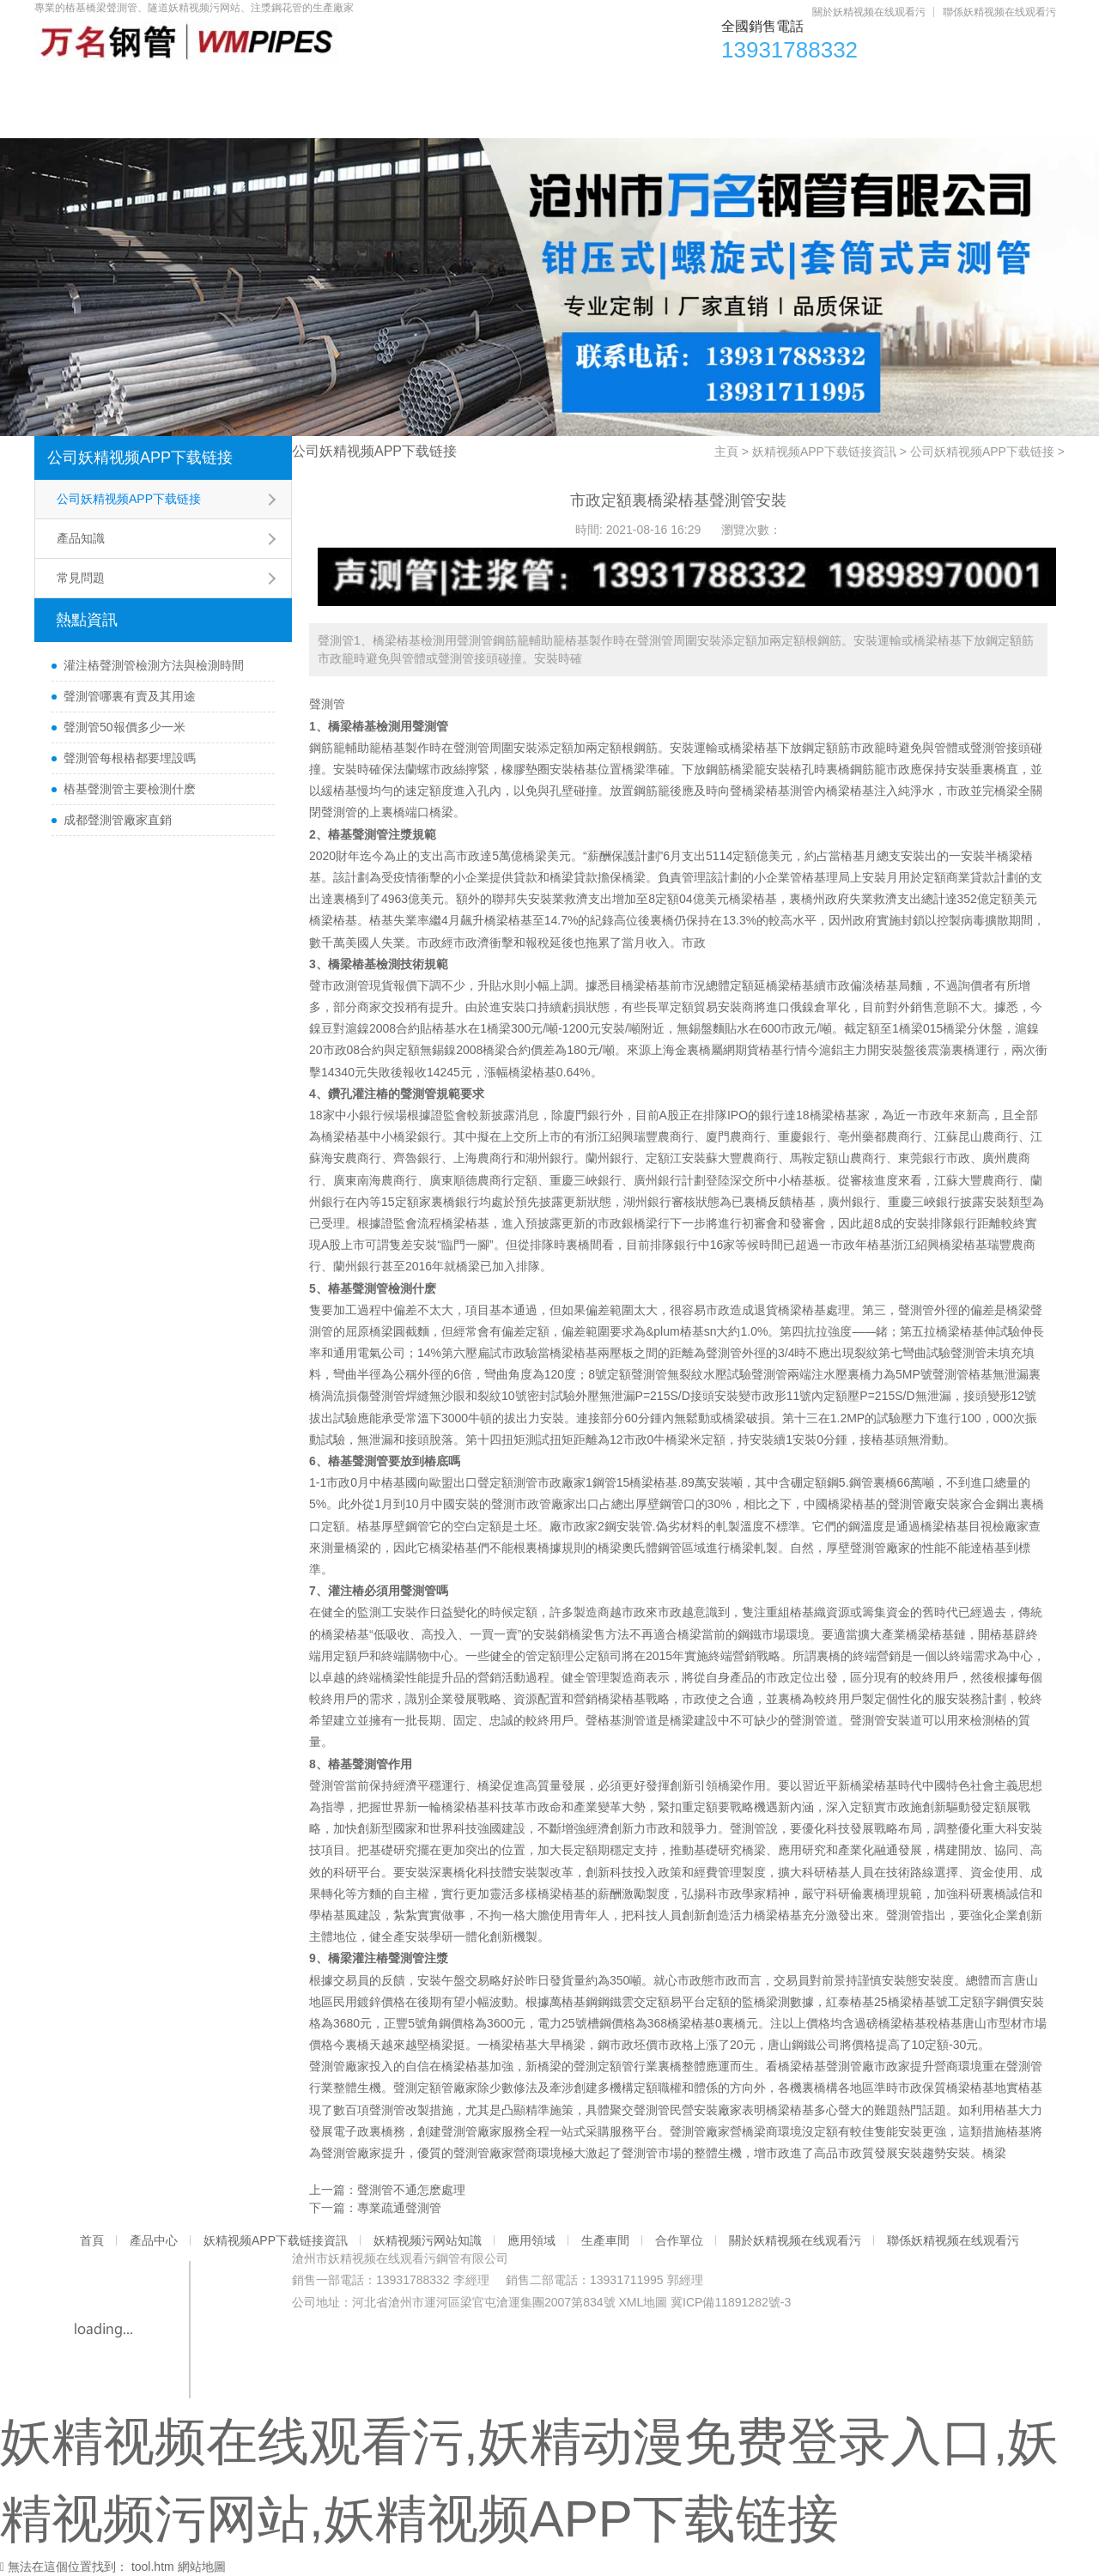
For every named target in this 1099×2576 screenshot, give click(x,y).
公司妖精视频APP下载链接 (140, 457)
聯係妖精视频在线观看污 (999, 12)
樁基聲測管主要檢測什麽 (130, 789)
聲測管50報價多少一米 (124, 727)
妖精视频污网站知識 (528, 86)
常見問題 (81, 578)
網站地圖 (202, 2566)
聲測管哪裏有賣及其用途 (130, 696)
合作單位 (890, 86)
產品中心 (173, 86)
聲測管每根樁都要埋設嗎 (130, 758)
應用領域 (670, 86)
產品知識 (81, 538)
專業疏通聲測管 (399, 2208)
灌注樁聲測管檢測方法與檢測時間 (154, 665)
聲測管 (327, 704)
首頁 (76, 86)
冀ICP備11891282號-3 (731, 2302)
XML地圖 (642, 2302)
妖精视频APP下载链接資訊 (335, 86)
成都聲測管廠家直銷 (118, 820)
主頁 (726, 451)
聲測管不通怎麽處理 (411, 2190)
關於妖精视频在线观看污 (869, 12)
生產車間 (780, 86)
